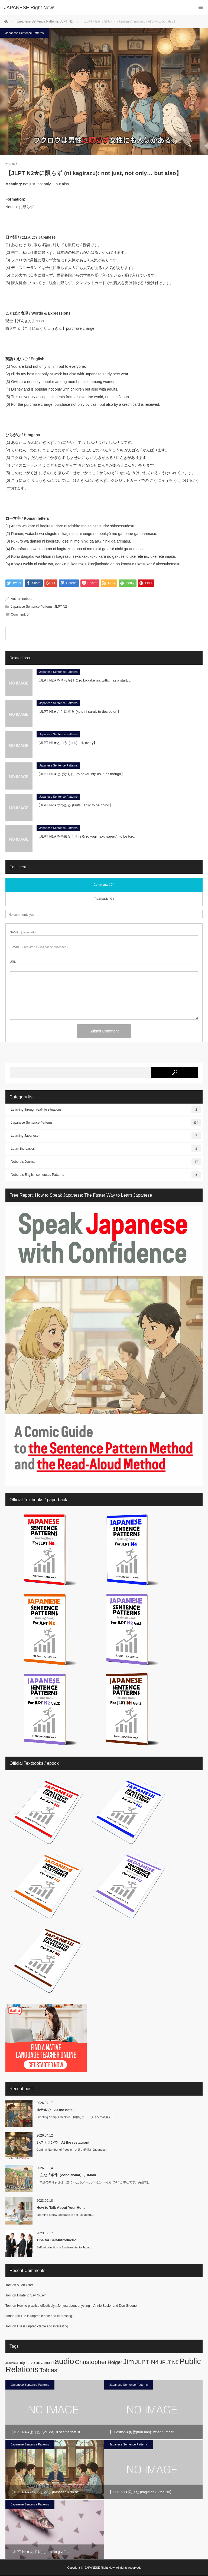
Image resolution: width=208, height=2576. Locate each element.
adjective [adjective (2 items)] (27, 2362)
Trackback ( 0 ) (104, 899)
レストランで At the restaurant (63, 2142)
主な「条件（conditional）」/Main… (68, 2175)
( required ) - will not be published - (39, 947)
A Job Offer (25, 2285)
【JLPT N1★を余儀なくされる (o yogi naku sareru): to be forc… (87, 837)
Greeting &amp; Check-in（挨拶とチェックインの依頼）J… (76, 2117)
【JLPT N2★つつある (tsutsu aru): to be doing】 (76, 805)
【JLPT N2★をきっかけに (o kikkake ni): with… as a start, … (84, 681)
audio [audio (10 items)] (64, 2361)
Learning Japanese (106, 1136)
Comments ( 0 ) (104, 884)
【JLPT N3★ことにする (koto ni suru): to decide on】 (80, 712)
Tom (8, 2285)
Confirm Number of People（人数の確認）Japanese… (73, 2150)
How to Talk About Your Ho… (61, 2208)
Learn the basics (106, 1149)
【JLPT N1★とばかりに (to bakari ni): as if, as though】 (81, 774)
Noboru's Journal (106, 1162)
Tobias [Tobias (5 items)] (48, 2370)
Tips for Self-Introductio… (58, 2240)
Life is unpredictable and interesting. (47, 2316)
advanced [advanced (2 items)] (45, 2362)
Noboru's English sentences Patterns (106, 1175)
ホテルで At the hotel (55, 2110)
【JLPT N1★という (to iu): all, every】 (67, 743)
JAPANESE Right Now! (100, 2567)
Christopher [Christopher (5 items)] (91, 2361)
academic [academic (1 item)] (11, 2363)
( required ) (23, 932)
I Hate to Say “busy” (31, 2296)
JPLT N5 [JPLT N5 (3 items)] (169, 2362)
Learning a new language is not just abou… (65, 2215)
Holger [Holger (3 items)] (115, 2362)
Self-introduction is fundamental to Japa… (64, 2247)
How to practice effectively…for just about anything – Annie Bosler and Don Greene (77, 2306)
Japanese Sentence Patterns (24, 32)
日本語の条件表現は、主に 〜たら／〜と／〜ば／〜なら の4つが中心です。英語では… (95, 2182)
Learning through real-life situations (106, 1110)
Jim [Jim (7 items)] (128, 2361)
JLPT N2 (60, 607)
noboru (27, 599)
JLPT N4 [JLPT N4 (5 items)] (147, 2361)
